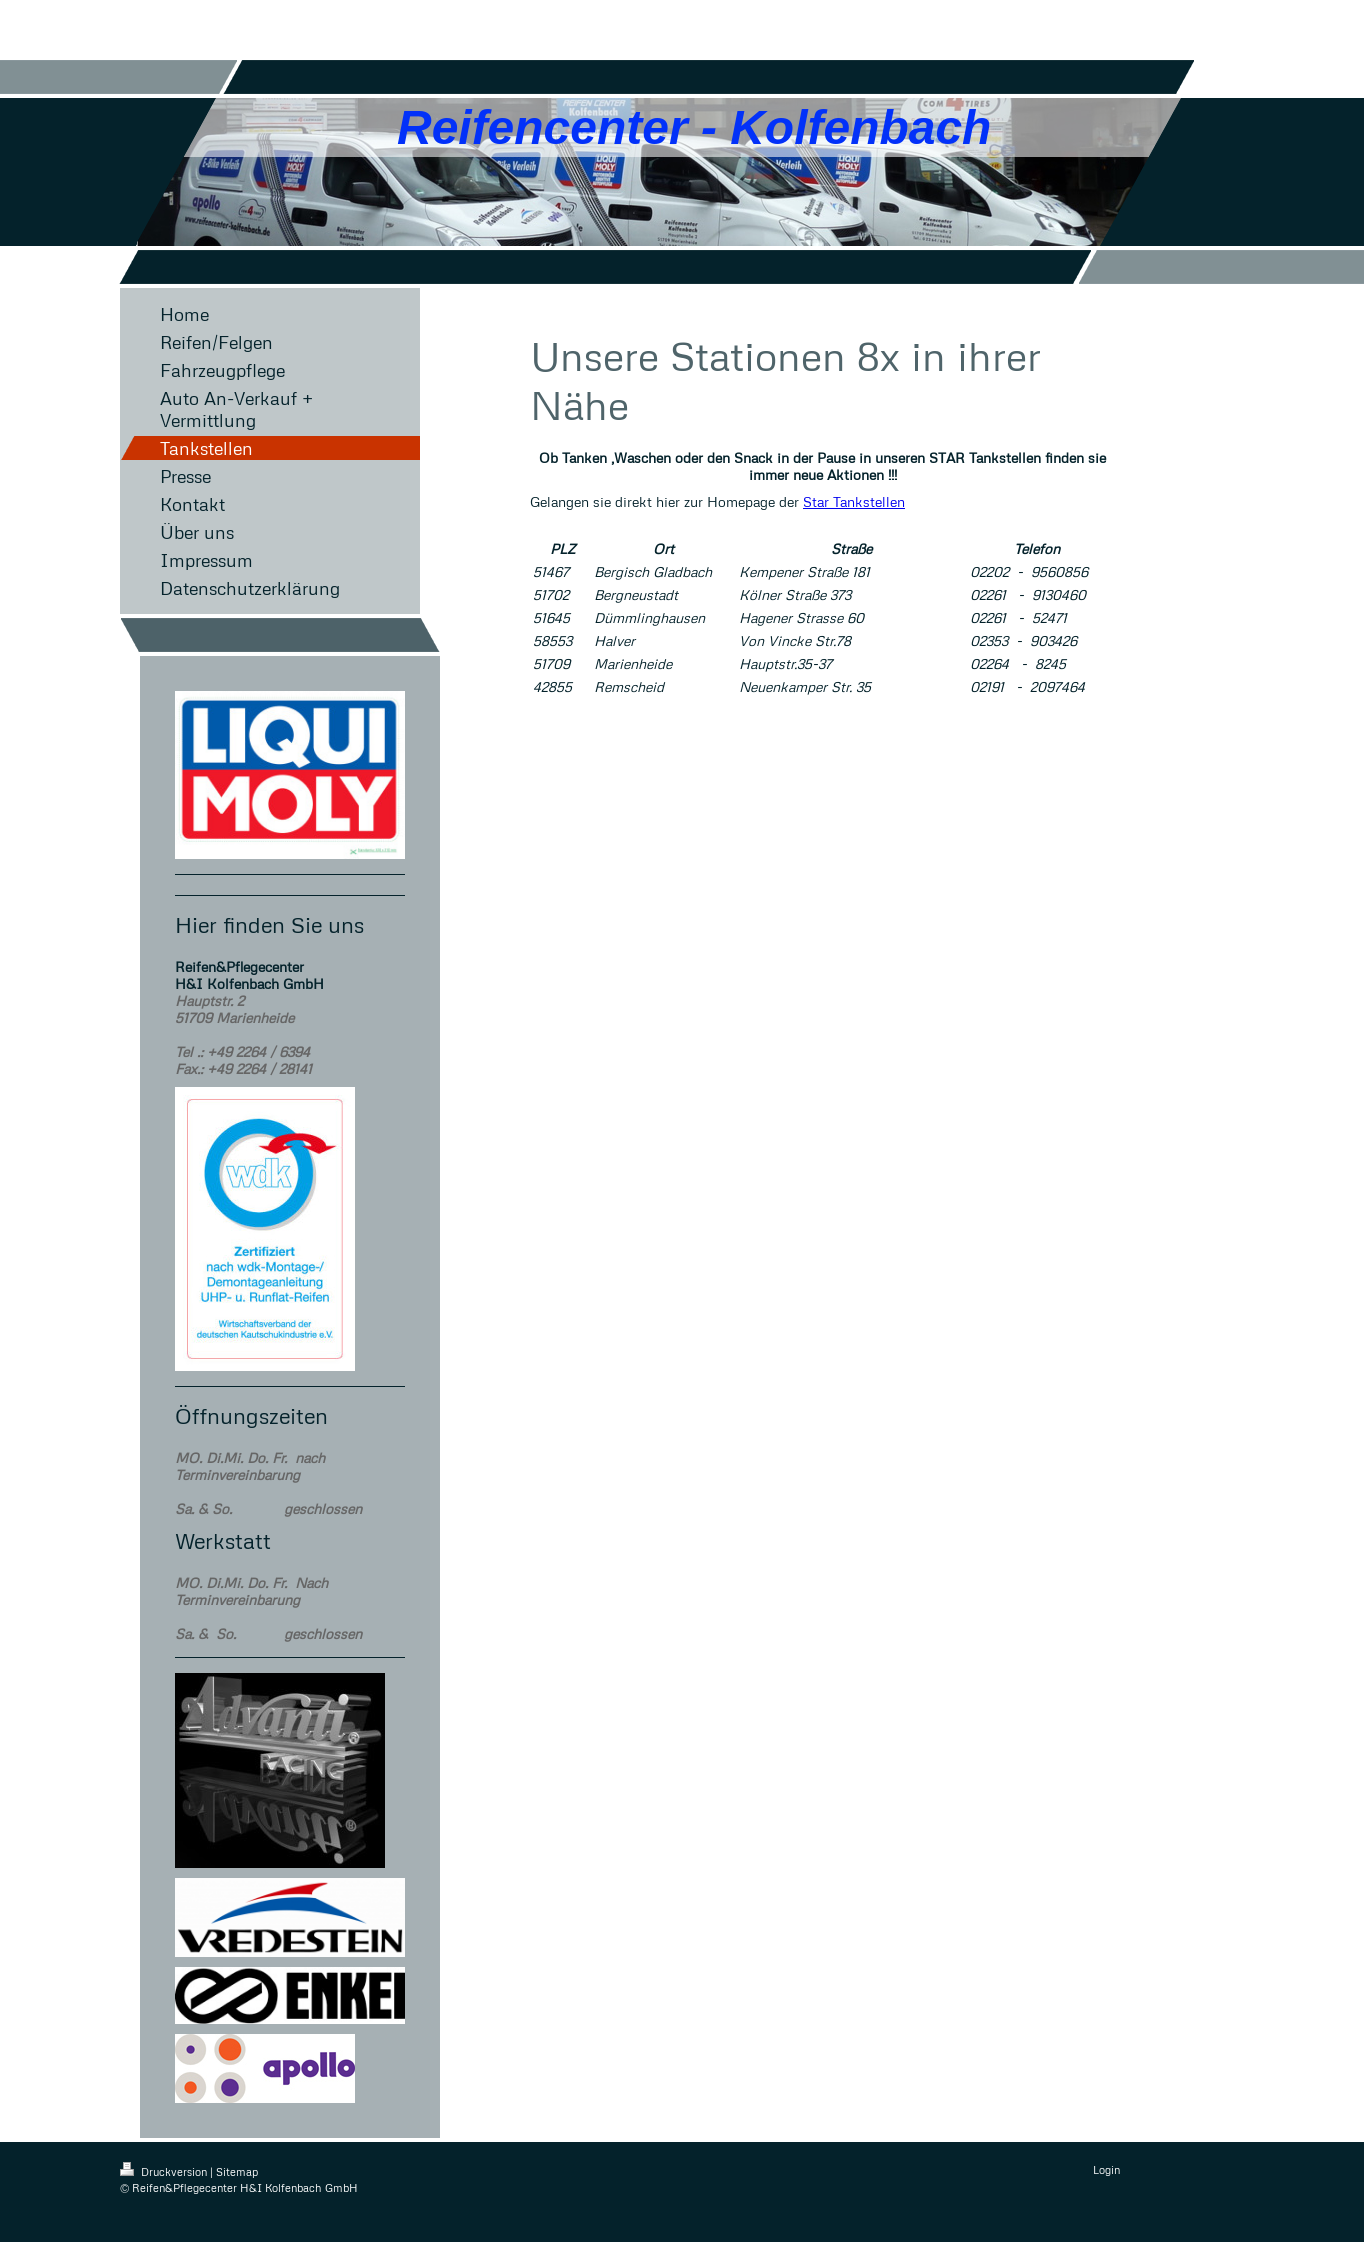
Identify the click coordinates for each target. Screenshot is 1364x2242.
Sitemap (237, 2171)
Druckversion (165, 2171)
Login (1106, 2169)
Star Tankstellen (854, 501)
